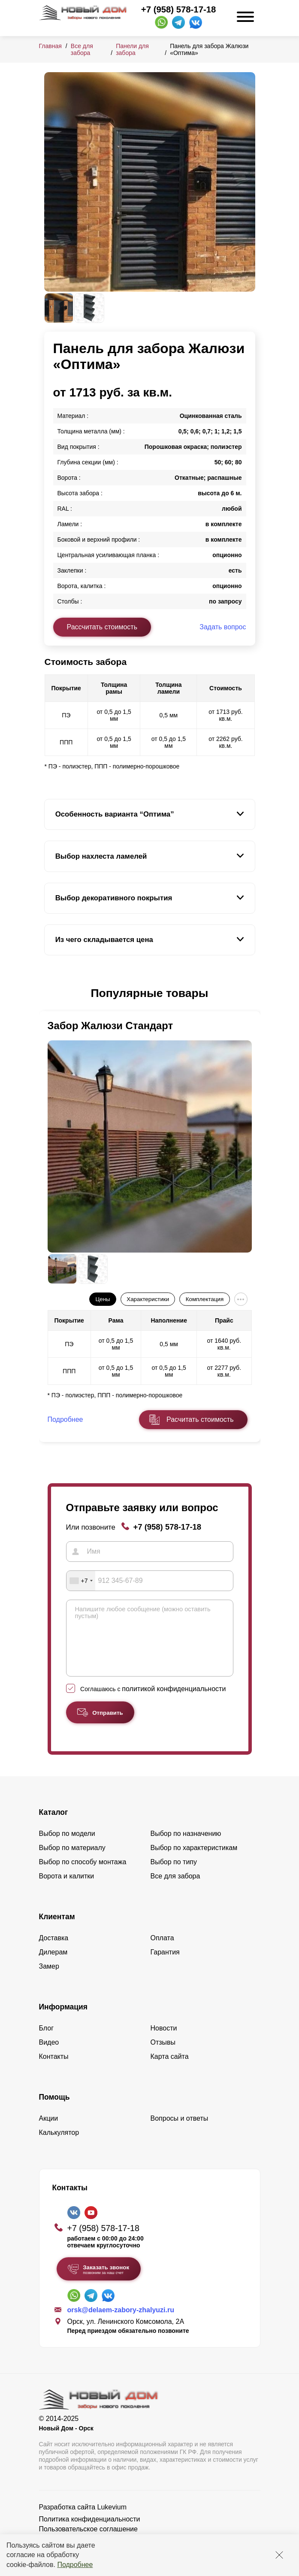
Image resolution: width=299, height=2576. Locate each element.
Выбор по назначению (186, 1846)
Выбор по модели (67, 1846)
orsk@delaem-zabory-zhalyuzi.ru (120, 2322)
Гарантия (165, 1965)
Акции (48, 2131)
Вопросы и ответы (179, 2131)
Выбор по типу (174, 1874)
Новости (164, 2041)
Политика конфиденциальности (89, 2532)
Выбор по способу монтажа (83, 1874)
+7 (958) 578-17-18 (178, 9)
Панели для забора (132, 49)
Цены (102, 1299)
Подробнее (75, 2564)
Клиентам (57, 1929)
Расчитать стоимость (199, 1419)
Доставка (54, 1950)
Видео (49, 2055)
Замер (49, 1979)
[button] (49, 993)
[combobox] (81, 1581)
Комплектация (204, 1299)
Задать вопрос (222, 627)
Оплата (162, 1950)
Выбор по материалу (72, 1860)
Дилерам (53, 1965)
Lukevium (112, 2520)
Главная (50, 46)
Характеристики (148, 1299)
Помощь (54, 2110)
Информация (63, 2019)
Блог (46, 2041)
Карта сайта (170, 2069)
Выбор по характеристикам (194, 1860)
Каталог (53, 1825)
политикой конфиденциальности (174, 1701)
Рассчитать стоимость (102, 627)
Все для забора (82, 49)
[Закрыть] (279, 2555)
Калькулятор (59, 2145)
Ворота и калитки (66, 1889)
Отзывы (163, 2055)
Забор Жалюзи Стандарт (110, 1025)
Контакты (54, 2069)
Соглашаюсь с (153, 1701)
